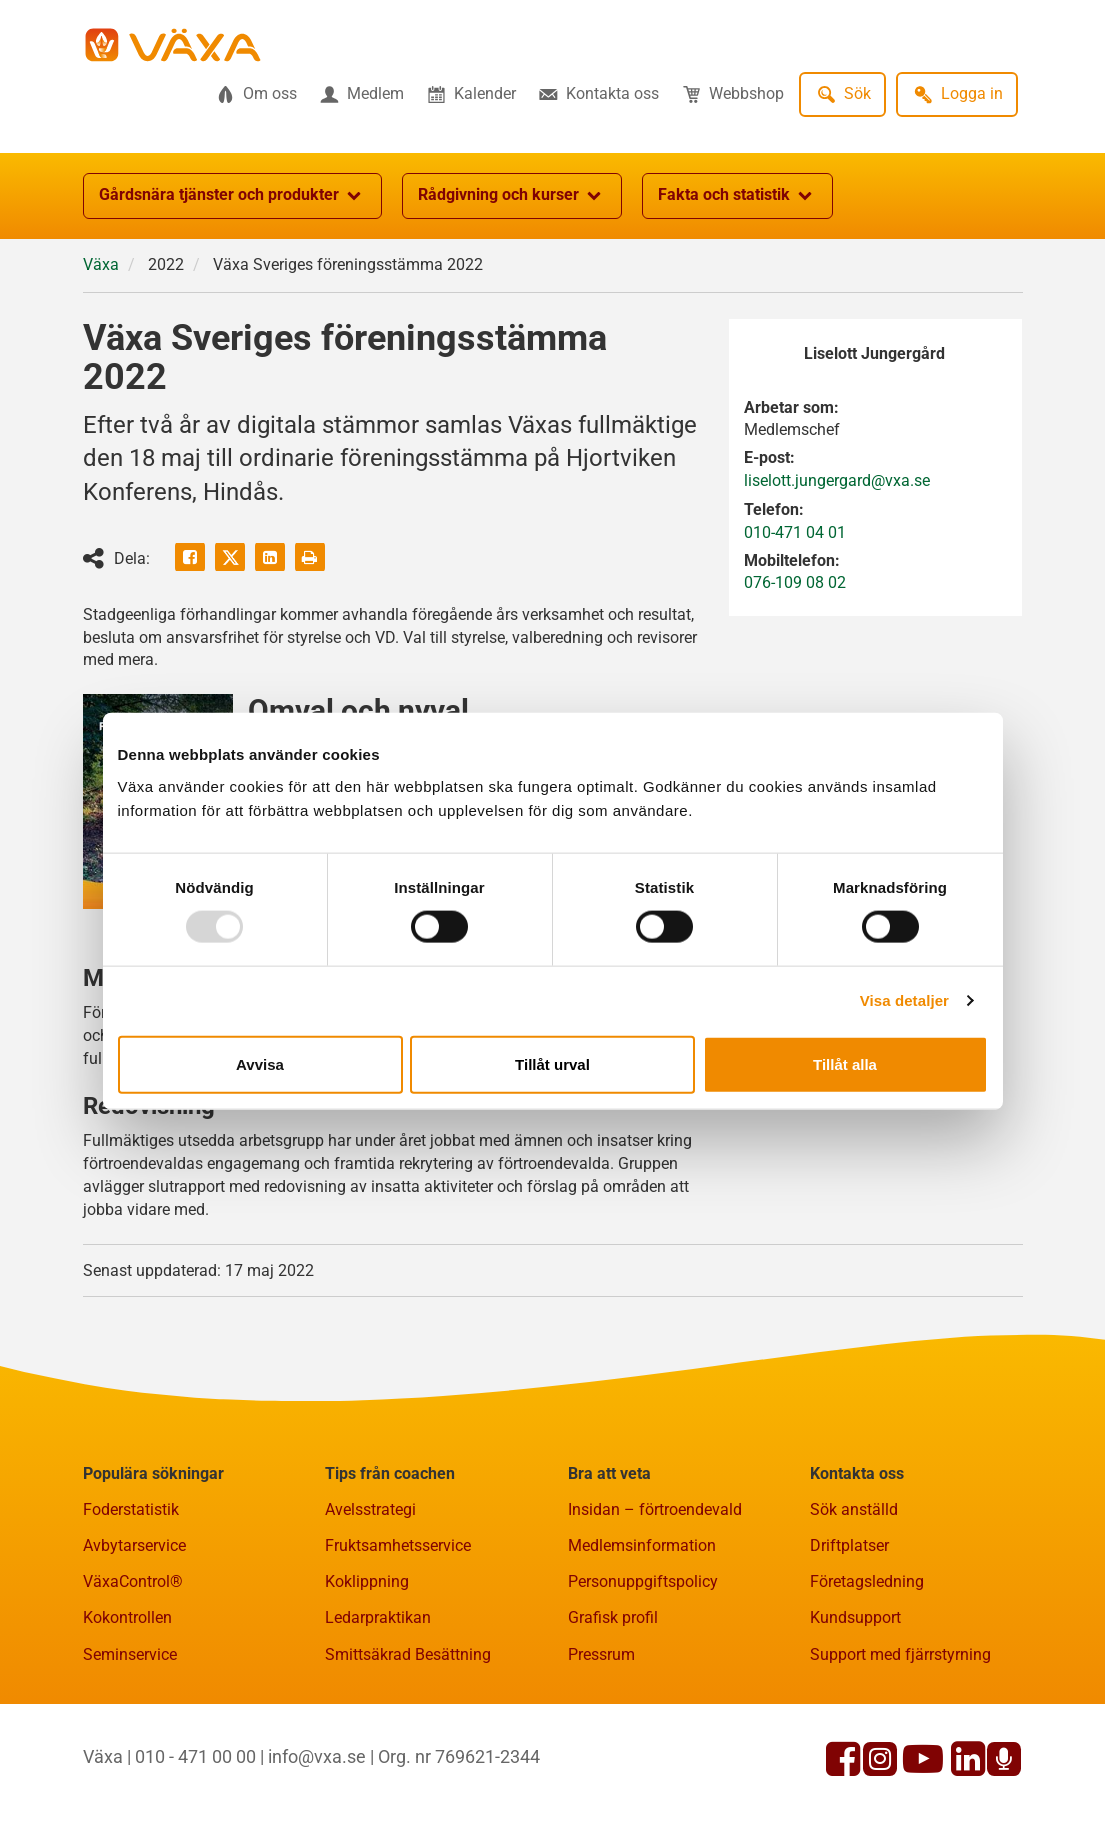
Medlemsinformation (642, 1545)
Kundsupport (855, 1617)
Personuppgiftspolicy (643, 1581)
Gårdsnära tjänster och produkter (232, 196)
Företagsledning (867, 1581)
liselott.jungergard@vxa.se (837, 480)
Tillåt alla (845, 1063)
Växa (101, 264)
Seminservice (130, 1654)
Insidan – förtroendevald (655, 1509)
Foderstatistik (131, 1509)
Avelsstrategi (370, 1509)
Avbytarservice (134, 1545)
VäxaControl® (133, 1581)
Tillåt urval (552, 1063)
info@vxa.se (317, 1756)
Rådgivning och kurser (512, 196)
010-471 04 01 (795, 532)
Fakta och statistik (737, 196)
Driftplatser (849, 1545)
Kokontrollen (127, 1617)
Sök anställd (854, 1509)
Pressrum (601, 1654)
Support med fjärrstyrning (900, 1654)
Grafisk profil (613, 1617)
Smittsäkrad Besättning (408, 1654)
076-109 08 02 (795, 582)
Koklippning (367, 1581)
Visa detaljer (904, 1000)
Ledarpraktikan (378, 1617)
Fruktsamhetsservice (398, 1545)
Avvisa (260, 1063)
